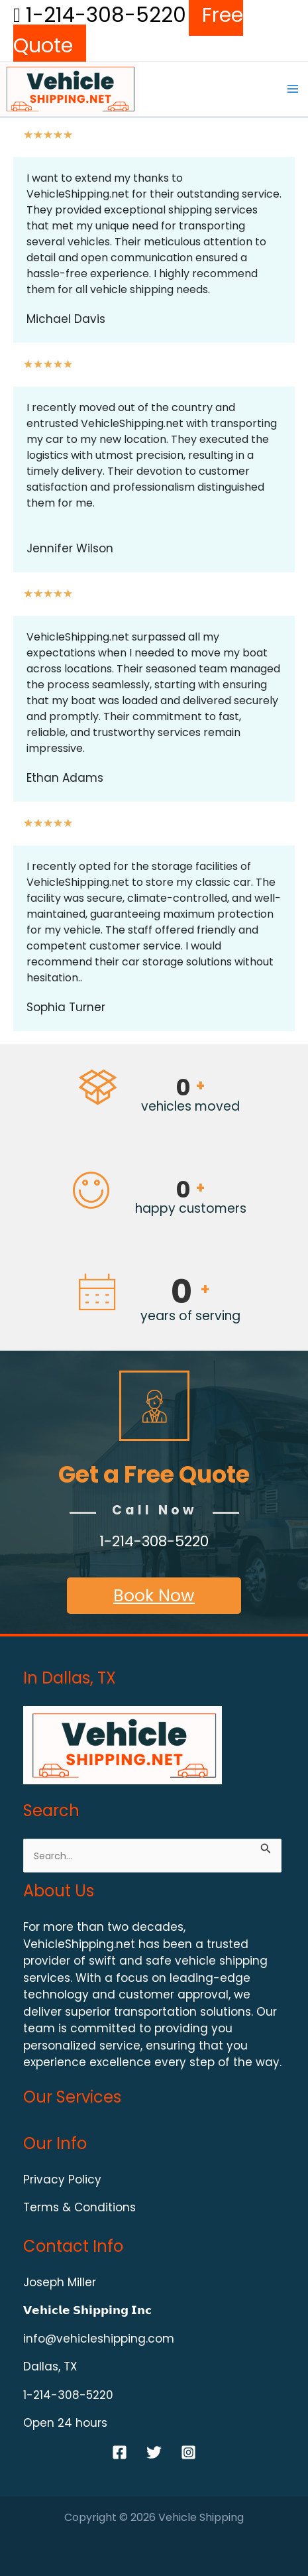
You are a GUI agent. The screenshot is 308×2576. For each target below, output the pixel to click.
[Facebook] (119, 2452)
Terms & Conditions (79, 2207)
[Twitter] (154, 2452)
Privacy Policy (62, 2179)
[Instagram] (188, 2452)
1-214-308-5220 (99, 15)
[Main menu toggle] (293, 89)
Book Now (154, 1595)
